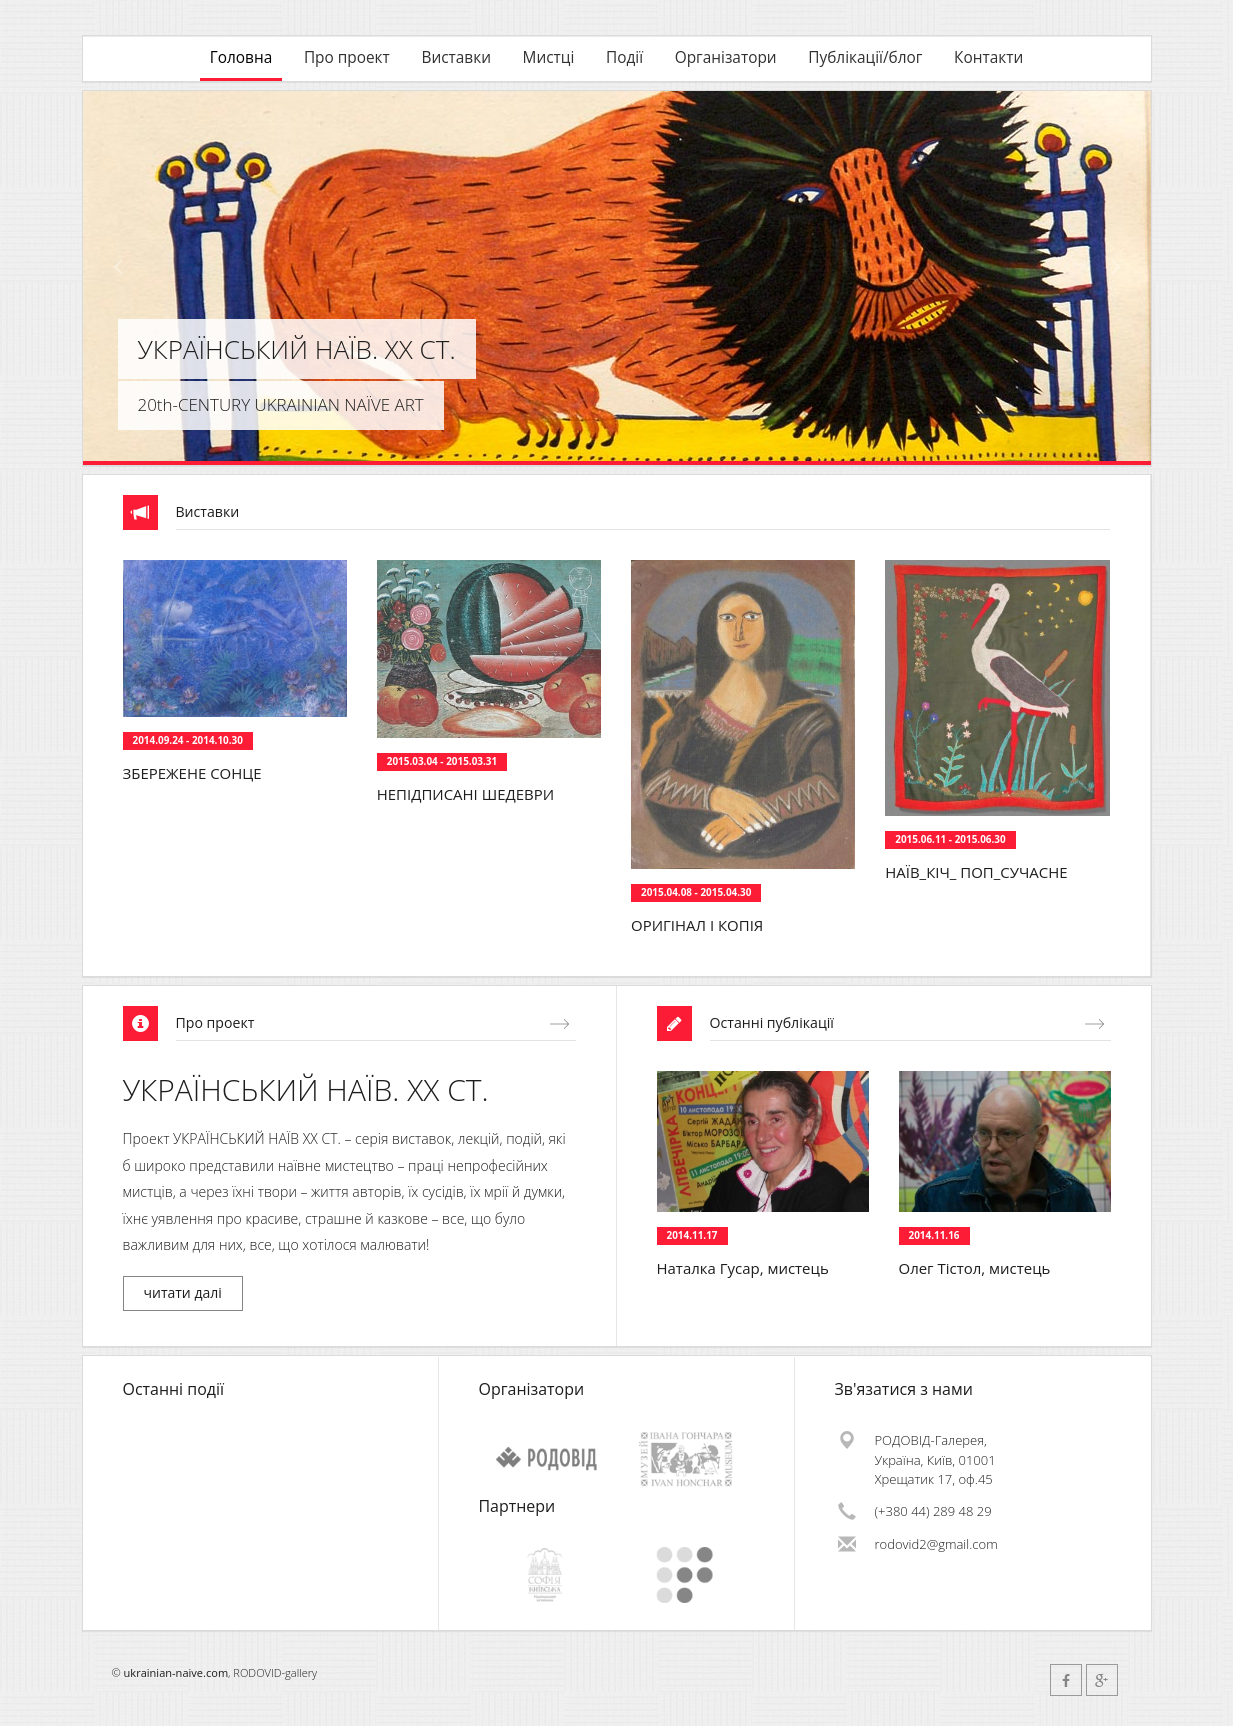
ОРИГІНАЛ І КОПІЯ (697, 925)
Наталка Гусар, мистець (743, 1268)
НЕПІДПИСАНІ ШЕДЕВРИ (465, 794)
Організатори (726, 57)
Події (624, 57)
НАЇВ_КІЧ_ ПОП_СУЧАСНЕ (976, 872)
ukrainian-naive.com (176, 1672)
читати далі (183, 1292)
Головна (241, 57)
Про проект (347, 57)
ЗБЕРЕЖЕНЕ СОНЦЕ (192, 773)
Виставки (455, 57)
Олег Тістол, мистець (975, 1268)
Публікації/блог (865, 57)
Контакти (988, 57)
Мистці (549, 57)
